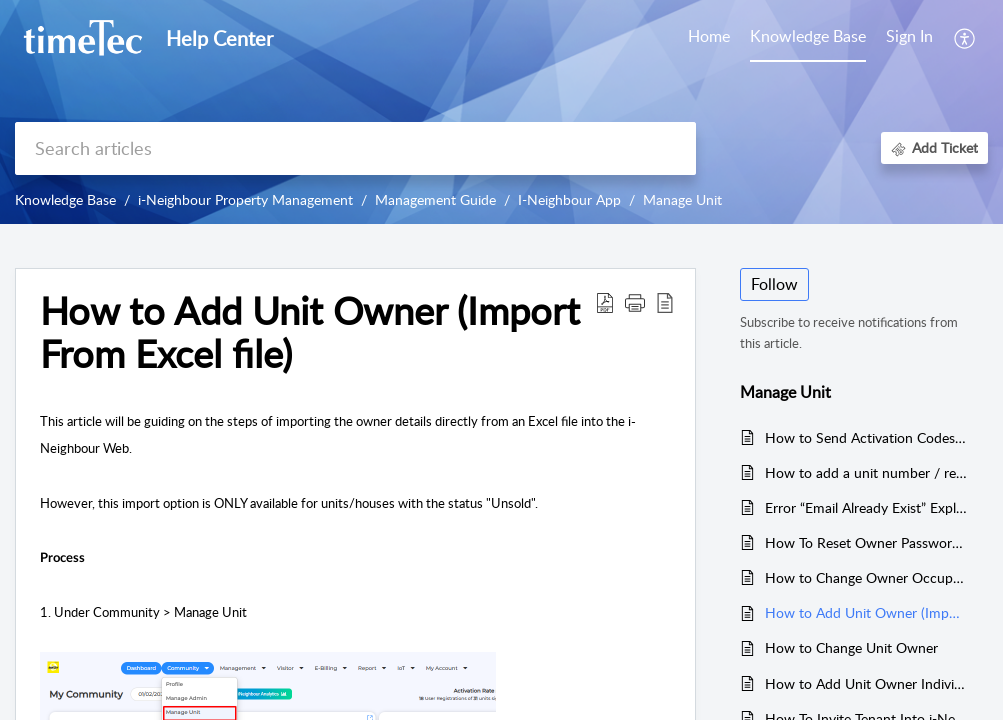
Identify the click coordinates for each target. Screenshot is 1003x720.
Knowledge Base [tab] (808, 36)
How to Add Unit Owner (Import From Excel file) (310, 333)
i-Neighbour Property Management (245, 199)
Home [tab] (709, 36)
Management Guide (435, 199)
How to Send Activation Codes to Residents (866, 437)
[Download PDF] (605, 302)
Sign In (909, 36)
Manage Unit (682, 199)
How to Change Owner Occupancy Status (866, 577)
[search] (355, 148)
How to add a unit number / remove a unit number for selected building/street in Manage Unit (866, 472)
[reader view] (665, 302)
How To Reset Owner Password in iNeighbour (866, 542)
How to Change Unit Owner (851, 647)
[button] (635, 302)
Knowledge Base (65, 199)
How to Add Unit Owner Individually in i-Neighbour (866, 683)
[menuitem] (909, 38)
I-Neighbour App (569, 199)
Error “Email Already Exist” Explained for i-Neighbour (866, 507)
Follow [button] (774, 284)
